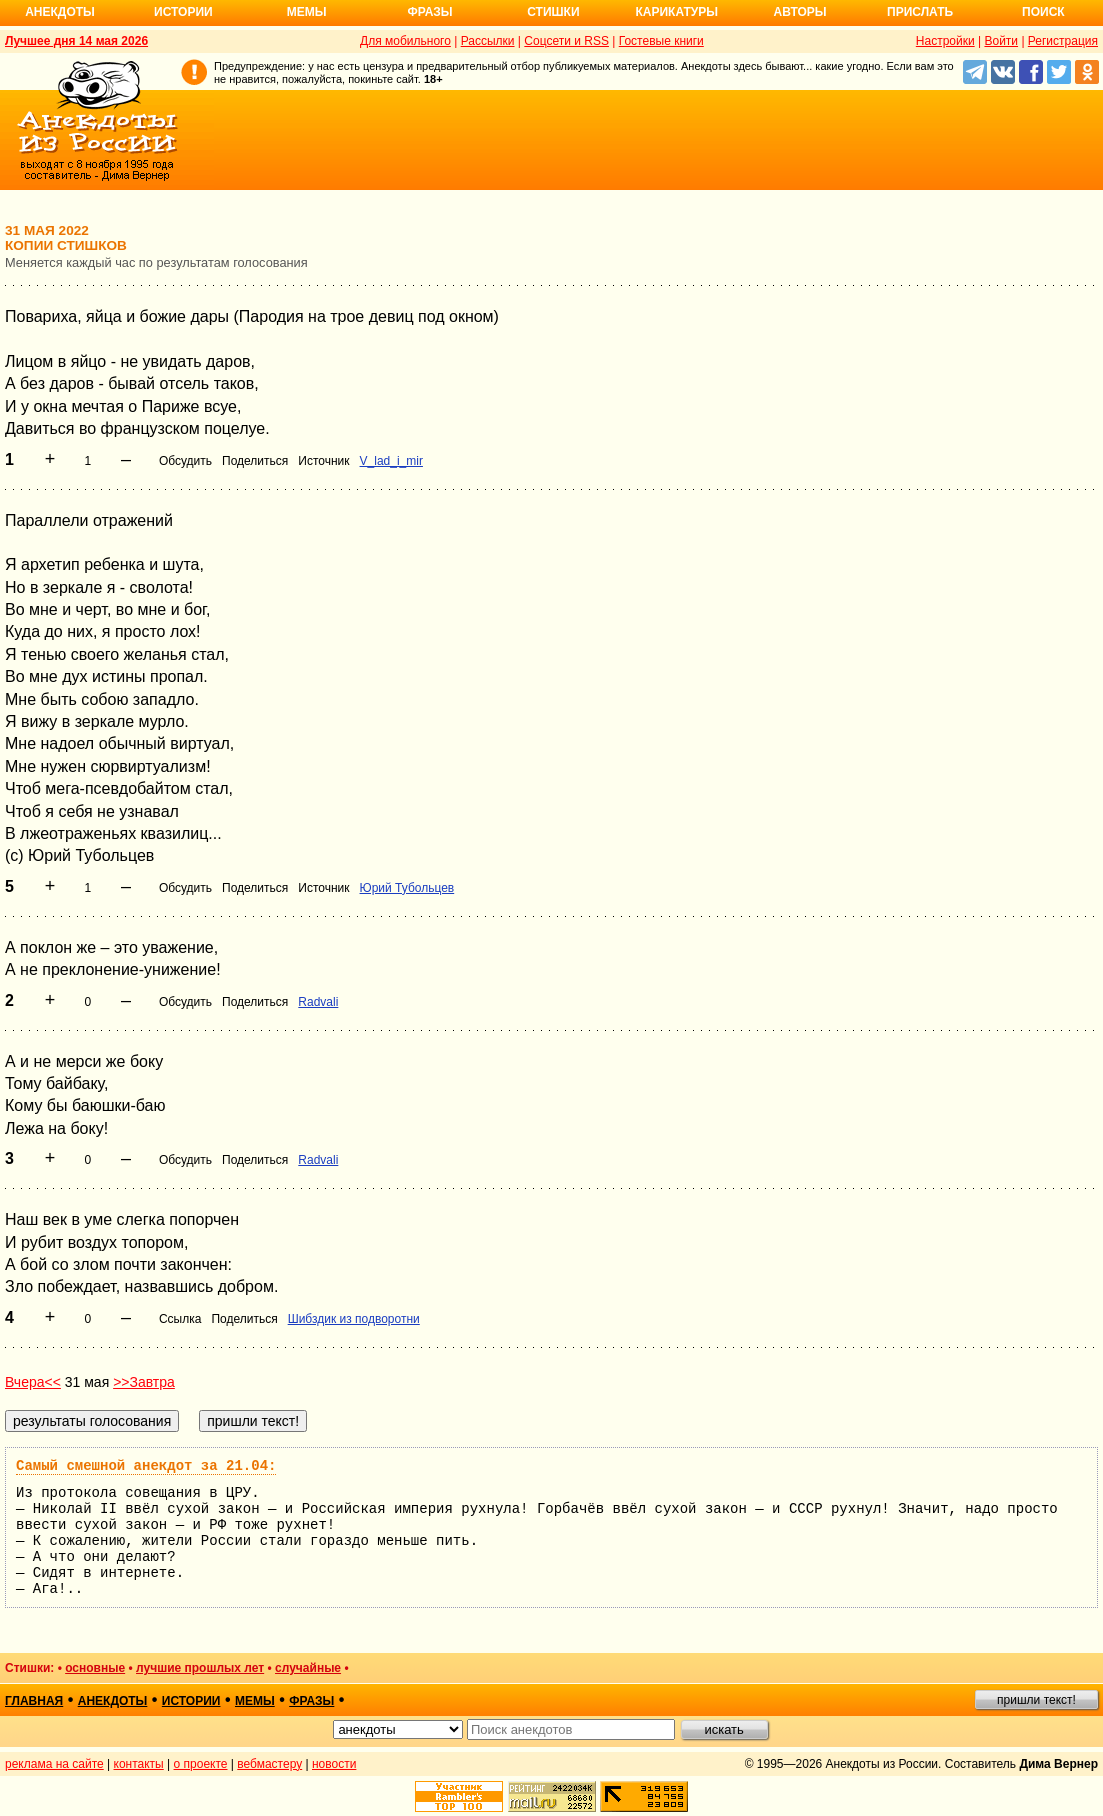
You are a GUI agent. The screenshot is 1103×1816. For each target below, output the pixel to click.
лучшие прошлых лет (200, 1668)
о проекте (201, 1764)
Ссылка (180, 1319)
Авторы (800, 12)
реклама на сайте (54, 1764)
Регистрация (1063, 41)
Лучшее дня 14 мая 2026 (76, 41)
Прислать (920, 12)
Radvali (318, 1002)
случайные (308, 1668)
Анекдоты (60, 12)
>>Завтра (144, 1382)
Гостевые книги (661, 41)
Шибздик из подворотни (354, 1319)
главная (34, 1701)
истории (191, 1701)
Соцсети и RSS (566, 41)
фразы (311, 1701)
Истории (183, 12)
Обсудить (185, 461)
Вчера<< (33, 1382)
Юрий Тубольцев (407, 888)
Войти (1001, 41)
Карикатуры (676, 12)
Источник (323, 461)
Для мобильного (405, 41)
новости (334, 1764)
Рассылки (488, 41)
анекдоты (113, 1701)
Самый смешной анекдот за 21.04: (146, 1466)
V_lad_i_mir (391, 461)
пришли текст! (1036, 1700)
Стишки (553, 12)
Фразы (429, 12)
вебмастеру (269, 1764)
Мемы (307, 12)
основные (95, 1668)
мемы (255, 1701)
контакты (139, 1764)
